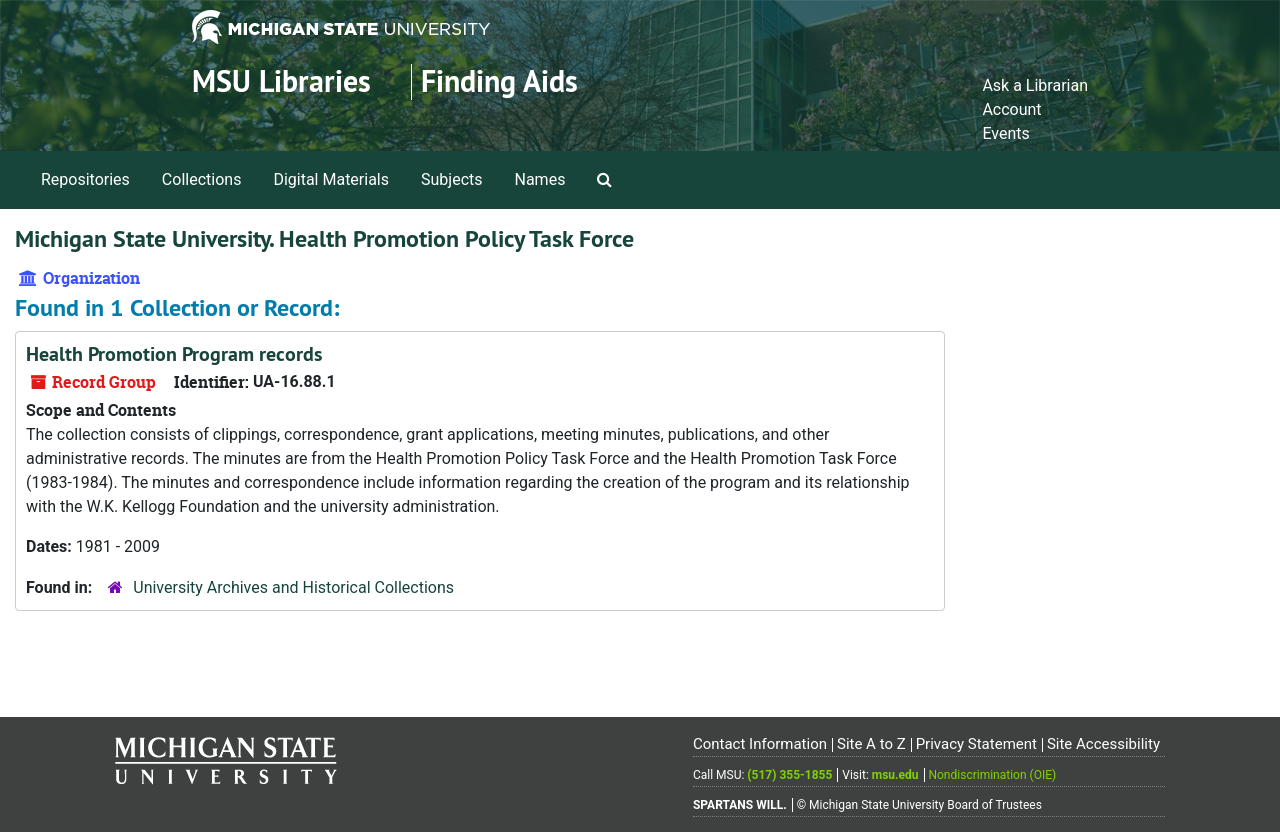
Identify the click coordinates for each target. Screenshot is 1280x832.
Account (1011, 109)
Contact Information (760, 744)
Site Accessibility (1103, 744)
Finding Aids (499, 81)
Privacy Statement (976, 744)
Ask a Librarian (1035, 85)
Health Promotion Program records (174, 354)
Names (540, 179)
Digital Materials (331, 179)
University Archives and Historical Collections (293, 587)
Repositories (85, 179)
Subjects (451, 179)
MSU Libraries (281, 81)
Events (1005, 133)
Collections (202, 179)
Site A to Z (871, 744)
